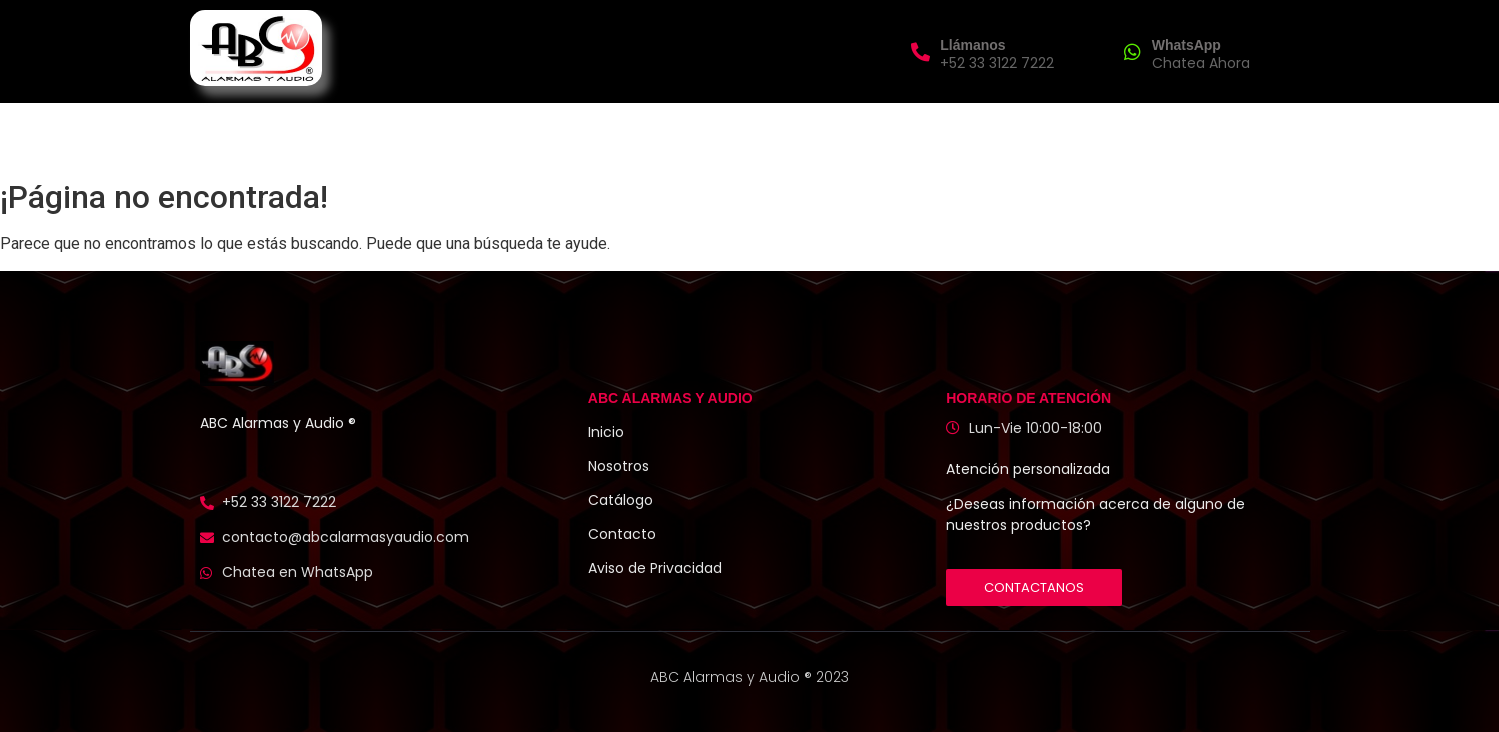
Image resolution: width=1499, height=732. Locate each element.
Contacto (942, 135)
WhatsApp (1186, 45)
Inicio (539, 135)
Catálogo (620, 500)
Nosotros (626, 135)
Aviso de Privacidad (655, 568)
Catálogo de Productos (782, 135)
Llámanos (972, 45)
